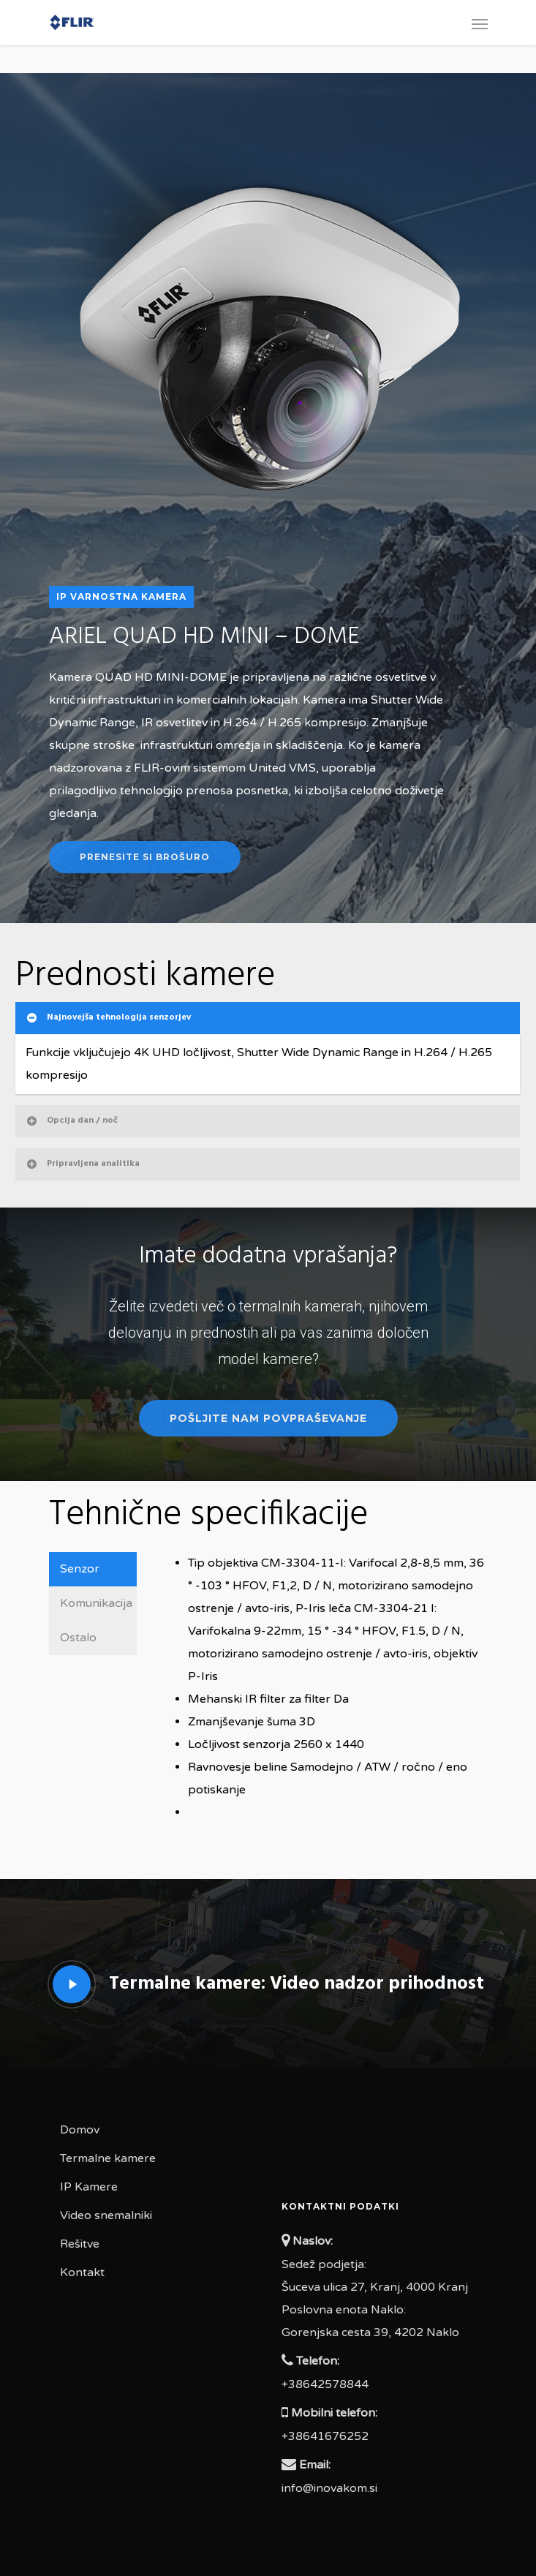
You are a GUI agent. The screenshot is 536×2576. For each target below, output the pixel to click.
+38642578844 (325, 2384)
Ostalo (78, 1637)
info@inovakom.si (329, 2488)
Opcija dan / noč (71, 1120)
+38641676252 (325, 2436)
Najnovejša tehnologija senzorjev (108, 1017)
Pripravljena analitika (82, 1163)
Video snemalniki (106, 2215)
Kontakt (82, 2272)
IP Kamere (89, 2187)
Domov (79, 2130)
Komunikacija (96, 1603)
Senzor (79, 1569)
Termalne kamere (108, 2158)
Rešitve (79, 2244)
